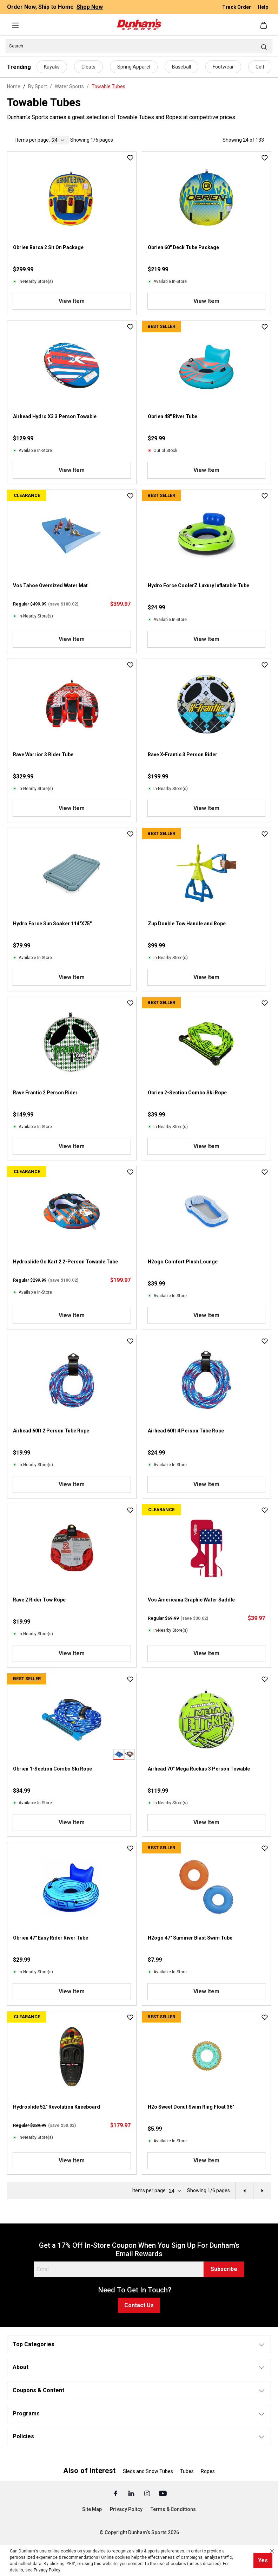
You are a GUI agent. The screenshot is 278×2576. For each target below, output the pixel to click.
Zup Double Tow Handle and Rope (187, 923)
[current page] (59, 140)
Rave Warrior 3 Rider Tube (43, 754)
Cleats (88, 67)
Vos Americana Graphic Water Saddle (191, 1600)
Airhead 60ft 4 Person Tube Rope (186, 1430)
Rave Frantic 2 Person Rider (45, 1092)
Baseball (181, 67)
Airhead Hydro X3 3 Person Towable (55, 416)
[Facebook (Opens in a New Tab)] (116, 2493)
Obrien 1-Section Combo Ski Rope (52, 1769)
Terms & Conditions (173, 2509)
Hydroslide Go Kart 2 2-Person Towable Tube (65, 1261)
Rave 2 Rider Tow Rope (39, 1600)
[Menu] (15, 25)
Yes (263, 2560)
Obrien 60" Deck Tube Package (183, 247)
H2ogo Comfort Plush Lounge (183, 1261)
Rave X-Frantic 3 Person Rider (182, 754)
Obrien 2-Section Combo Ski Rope (187, 1092)
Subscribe (224, 2269)
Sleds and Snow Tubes (148, 2471)
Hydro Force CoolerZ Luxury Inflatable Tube (198, 585)
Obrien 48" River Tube (172, 416)
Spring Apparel (133, 67)
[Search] (139, 46)
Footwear (223, 67)
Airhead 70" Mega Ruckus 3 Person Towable (199, 1769)
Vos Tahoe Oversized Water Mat (50, 585)
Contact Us (139, 2305)
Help (263, 7)
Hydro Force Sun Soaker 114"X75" (52, 923)
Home (13, 86)
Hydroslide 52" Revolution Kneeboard (56, 2107)
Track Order (237, 7)
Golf (260, 67)
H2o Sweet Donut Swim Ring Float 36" (191, 2107)
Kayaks (52, 67)
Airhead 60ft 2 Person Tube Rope (51, 1430)
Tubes (187, 2471)
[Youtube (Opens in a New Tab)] (163, 2493)
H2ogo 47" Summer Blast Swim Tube (190, 1938)
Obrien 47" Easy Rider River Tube (50, 1938)
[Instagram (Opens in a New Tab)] (147, 2493)
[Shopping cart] (264, 25)
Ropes (208, 2471)
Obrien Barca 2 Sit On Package (48, 247)
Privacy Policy (126, 2509)
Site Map (92, 2509)
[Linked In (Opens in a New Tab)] (131, 2493)
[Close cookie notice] (272, 2551)
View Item (72, 301)
